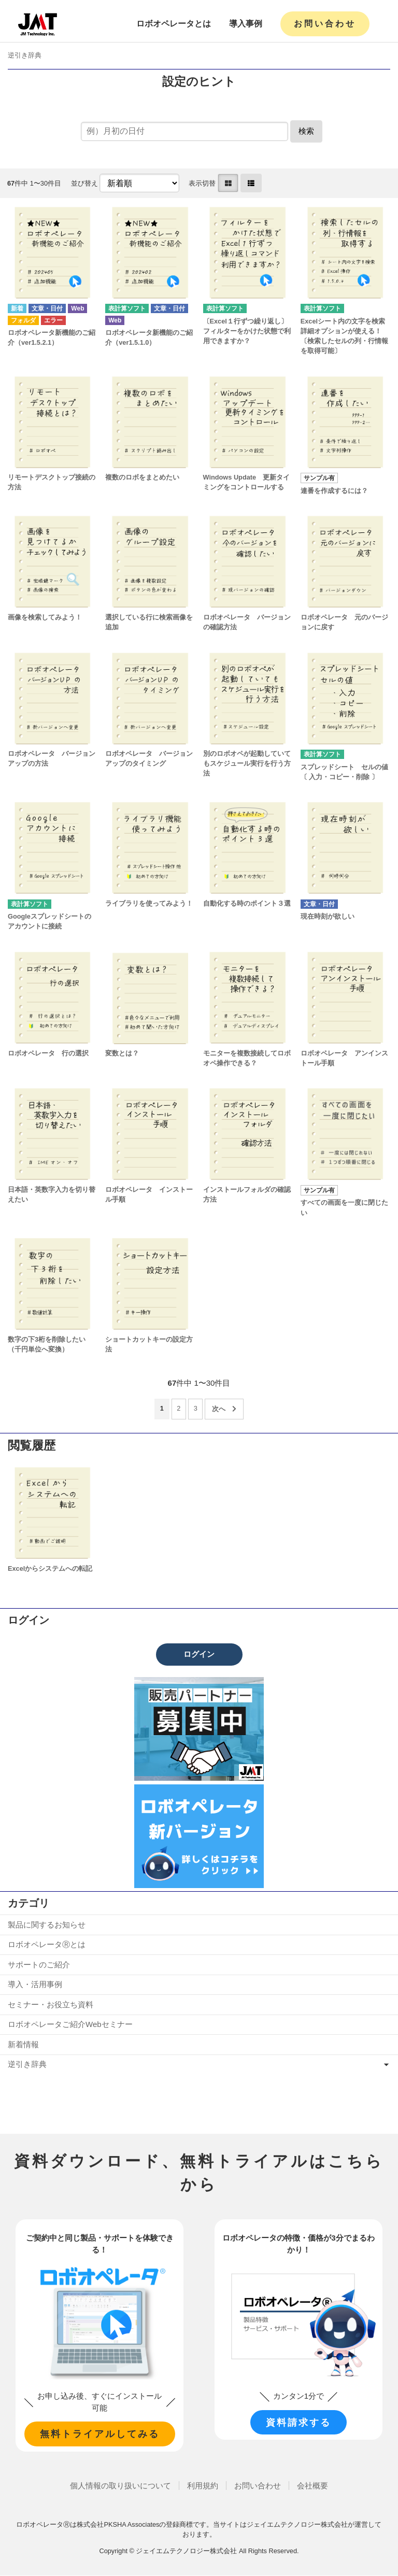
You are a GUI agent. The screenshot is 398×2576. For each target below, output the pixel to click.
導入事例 (245, 23)
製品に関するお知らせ (47, 1924)
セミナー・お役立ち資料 (50, 2004)
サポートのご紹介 (39, 1964)
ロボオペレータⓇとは (47, 1944)
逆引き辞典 (24, 55)
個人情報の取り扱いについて (120, 2486)
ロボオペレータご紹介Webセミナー (70, 2024)
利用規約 (202, 2486)
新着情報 (23, 2044)
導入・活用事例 (35, 1984)
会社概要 (312, 2486)
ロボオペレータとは (173, 23)
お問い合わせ (325, 23)
